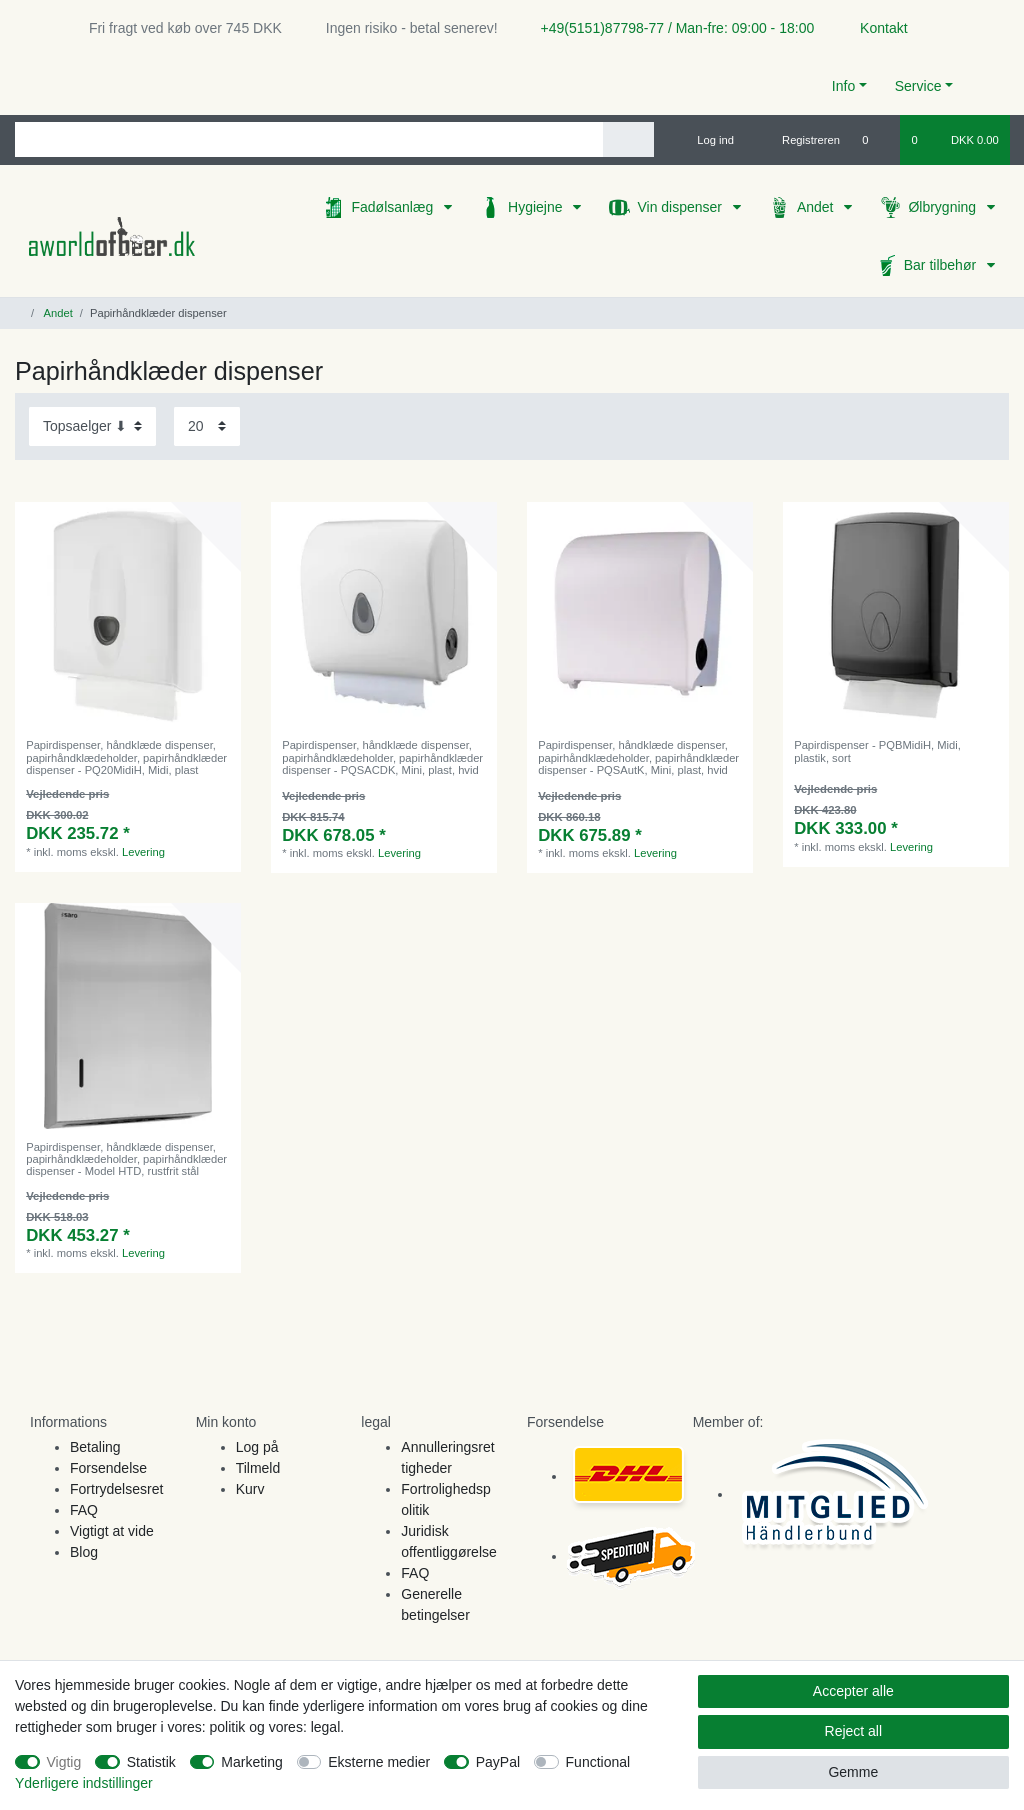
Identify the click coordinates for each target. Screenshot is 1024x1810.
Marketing (251, 1762)
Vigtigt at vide (112, 1531)
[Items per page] (207, 426)
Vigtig (64, 1762)
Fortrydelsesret (116, 1489)
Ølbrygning (944, 207)
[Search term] (309, 139)
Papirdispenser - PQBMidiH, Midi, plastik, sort (877, 751)
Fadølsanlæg (394, 207)
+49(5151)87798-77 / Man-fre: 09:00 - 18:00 (670, 28)
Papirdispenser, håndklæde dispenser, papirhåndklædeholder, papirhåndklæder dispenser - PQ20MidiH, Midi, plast (126, 757)
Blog (84, 1552)
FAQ (84, 1510)
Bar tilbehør (942, 265)
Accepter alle (853, 1691)
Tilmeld (258, 1468)
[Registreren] (799, 140)
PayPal (498, 1762)
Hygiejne (537, 207)
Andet (817, 207)
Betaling (95, 1447)
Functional (598, 1762)
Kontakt (874, 28)
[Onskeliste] (875, 140)
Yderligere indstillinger (84, 1783)
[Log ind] (707, 140)
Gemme (853, 1772)
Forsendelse (108, 1468)
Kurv (250, 1489)
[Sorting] (92, 426)
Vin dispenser (681, 207)
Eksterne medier (379, 1762)
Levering (143, 852)
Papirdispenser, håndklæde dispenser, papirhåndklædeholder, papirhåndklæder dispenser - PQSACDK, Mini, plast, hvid (382, 757)
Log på (257, 1447)
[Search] (628, 139)
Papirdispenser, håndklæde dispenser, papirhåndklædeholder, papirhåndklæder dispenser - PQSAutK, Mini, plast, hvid (638, 757)
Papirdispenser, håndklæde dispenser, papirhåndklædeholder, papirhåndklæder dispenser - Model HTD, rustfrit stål (126, 1159)
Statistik (151, 1762)
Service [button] (918, 86)
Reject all (854, 1731)
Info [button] (843, 86)
